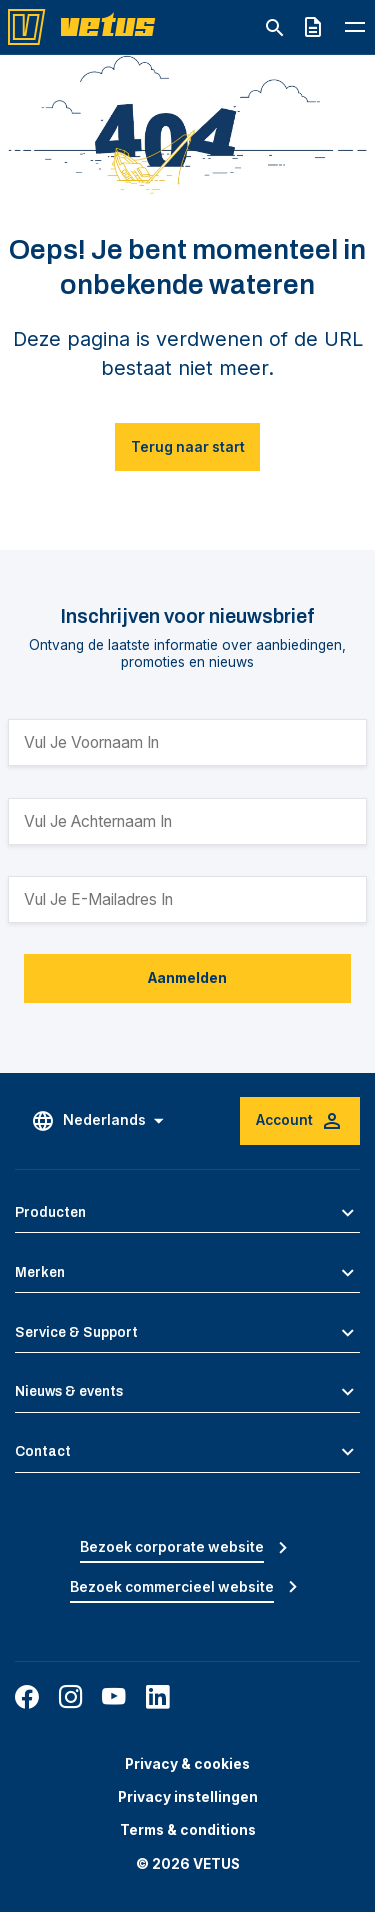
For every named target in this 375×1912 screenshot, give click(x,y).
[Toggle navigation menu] (355, 26)
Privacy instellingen (188, 1797)
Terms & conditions (188, 1830)
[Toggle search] (274, 28)
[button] (187, 1213)
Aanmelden (187, 978)
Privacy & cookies (187, 1764)
